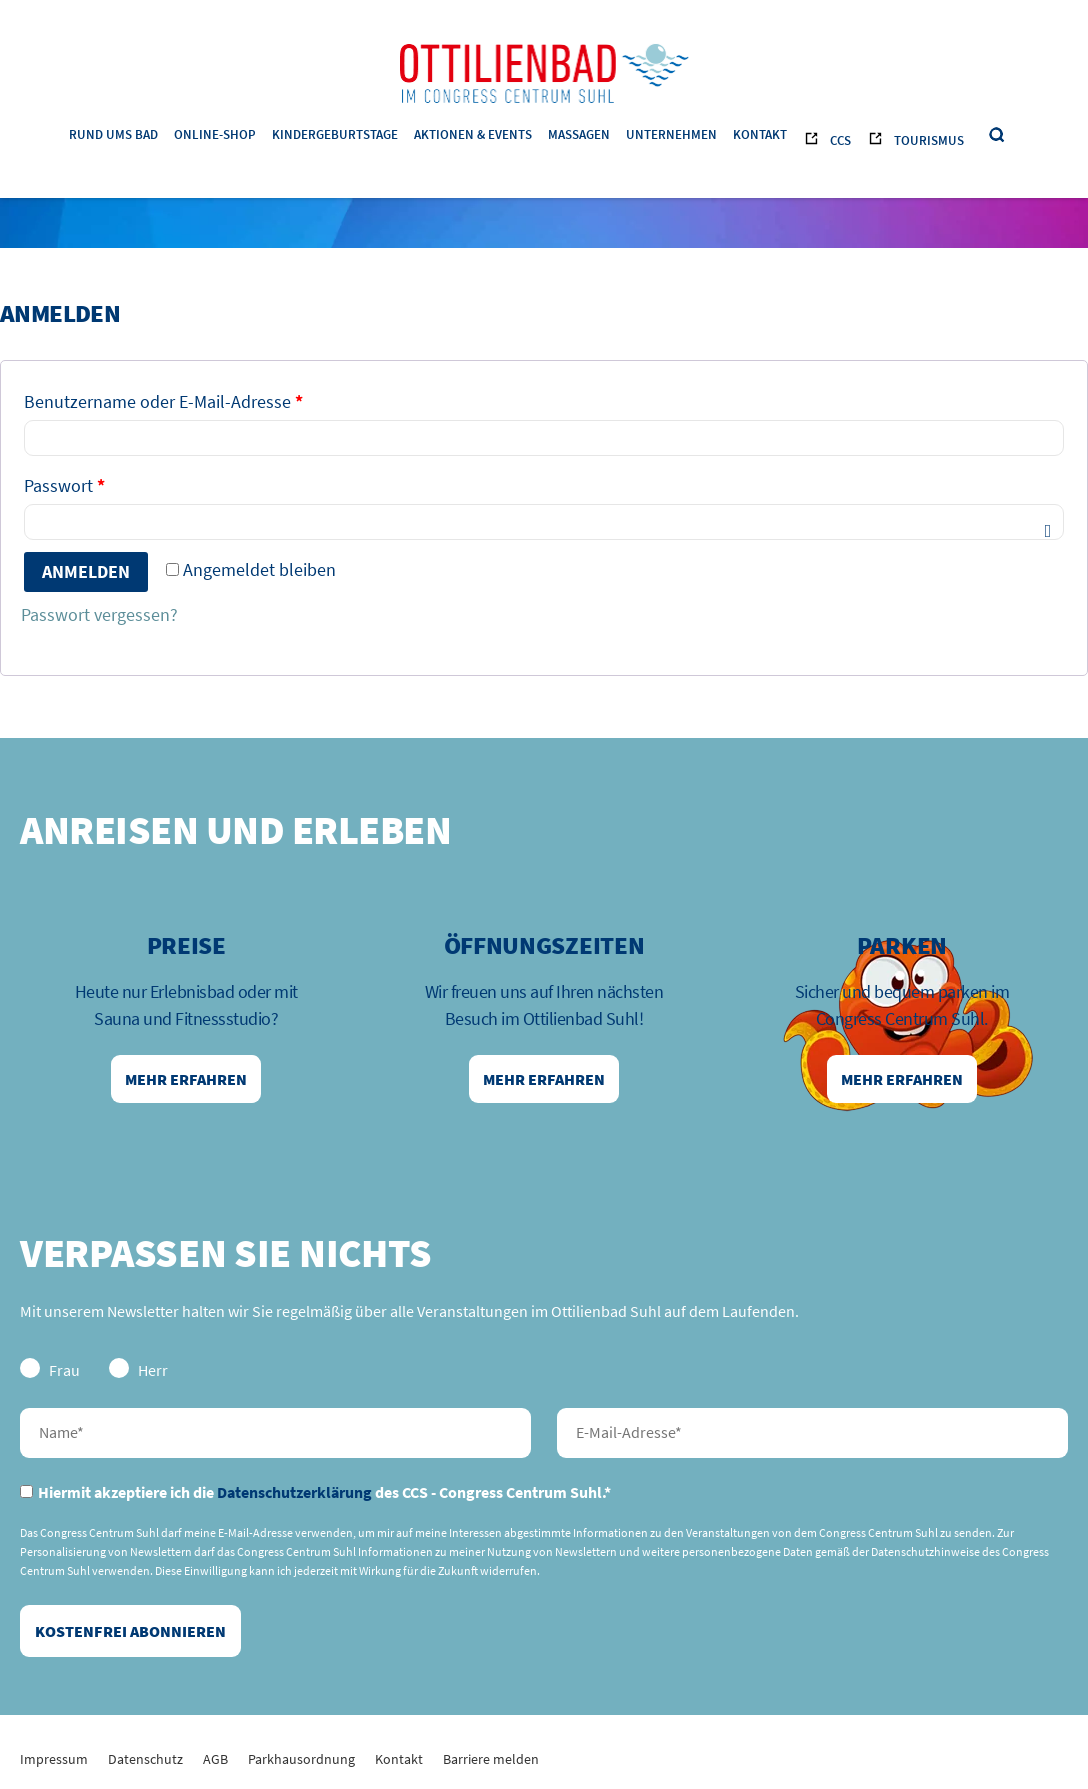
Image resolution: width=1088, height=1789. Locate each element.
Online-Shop (215, 134)
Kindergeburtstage (335, 134)
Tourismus (929, 140)
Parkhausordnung (301, 1759)
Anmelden (86, 571)
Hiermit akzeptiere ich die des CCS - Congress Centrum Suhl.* (315, 1492)
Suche (997, 135)
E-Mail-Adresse (812, 1433)
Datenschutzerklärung (294, 1492)
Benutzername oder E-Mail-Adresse (163, 401)
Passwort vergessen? (99, 614)
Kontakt (760, 134)
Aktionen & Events (473, 134)
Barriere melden (491, 1759)
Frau (50, 1369)
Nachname (275, 1433)
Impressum (54, 1759)
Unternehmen (671, 134)
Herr (138, 1369)
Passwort (64, 485)
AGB (215, 1759)
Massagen (579, 134)
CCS (840, 140)
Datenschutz (145, 1759)
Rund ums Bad (113, 134)
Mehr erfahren (186, 1079)
